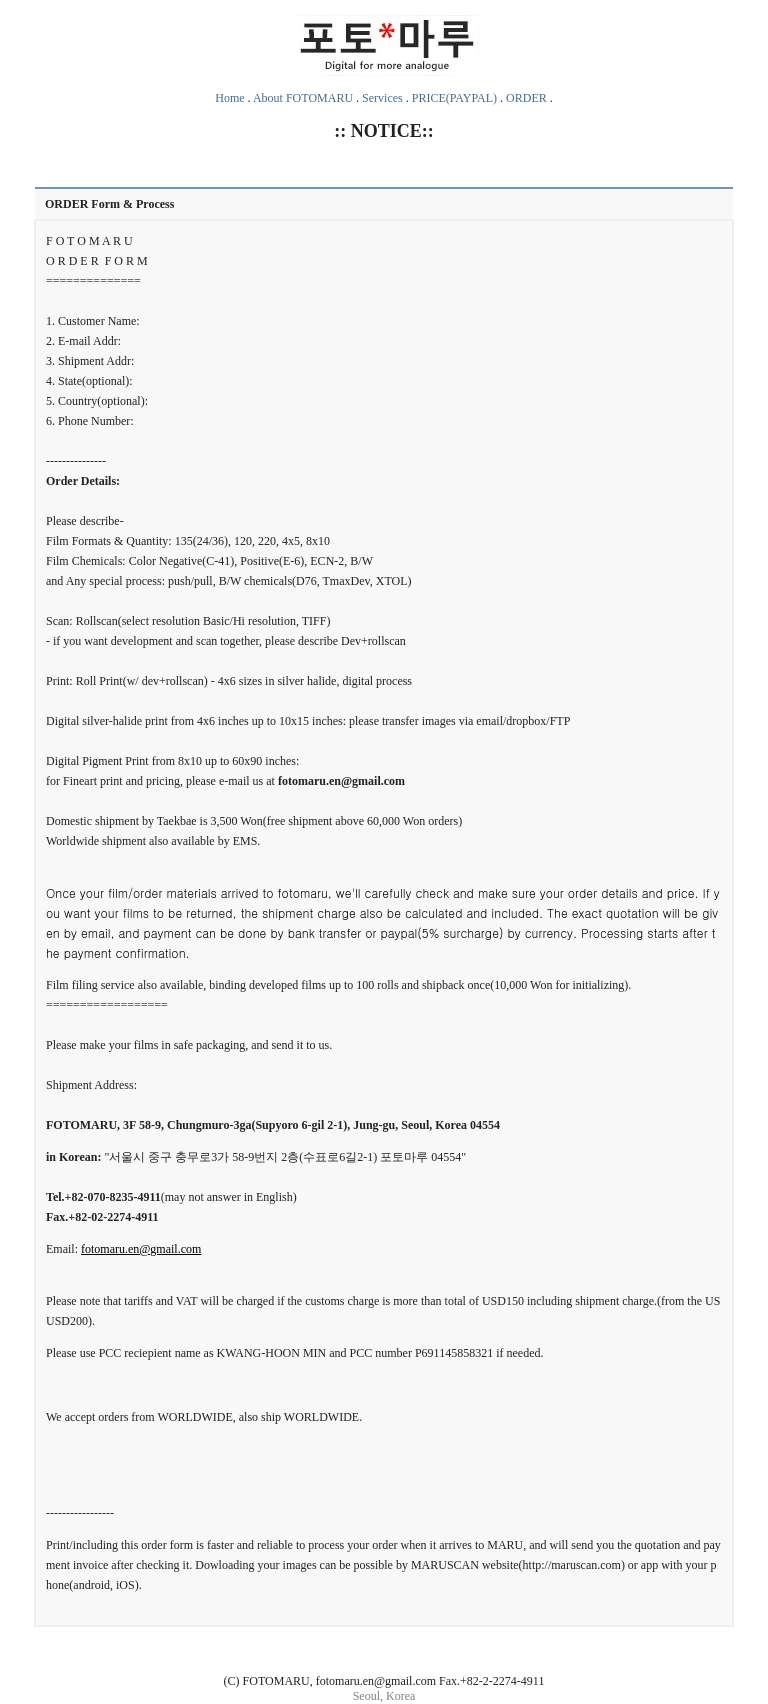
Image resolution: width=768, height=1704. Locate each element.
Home (229, 98)
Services (382, 98)
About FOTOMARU (303, 98)
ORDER (526, 98)
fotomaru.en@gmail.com (141, 1249)
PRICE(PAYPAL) (454, 98)
